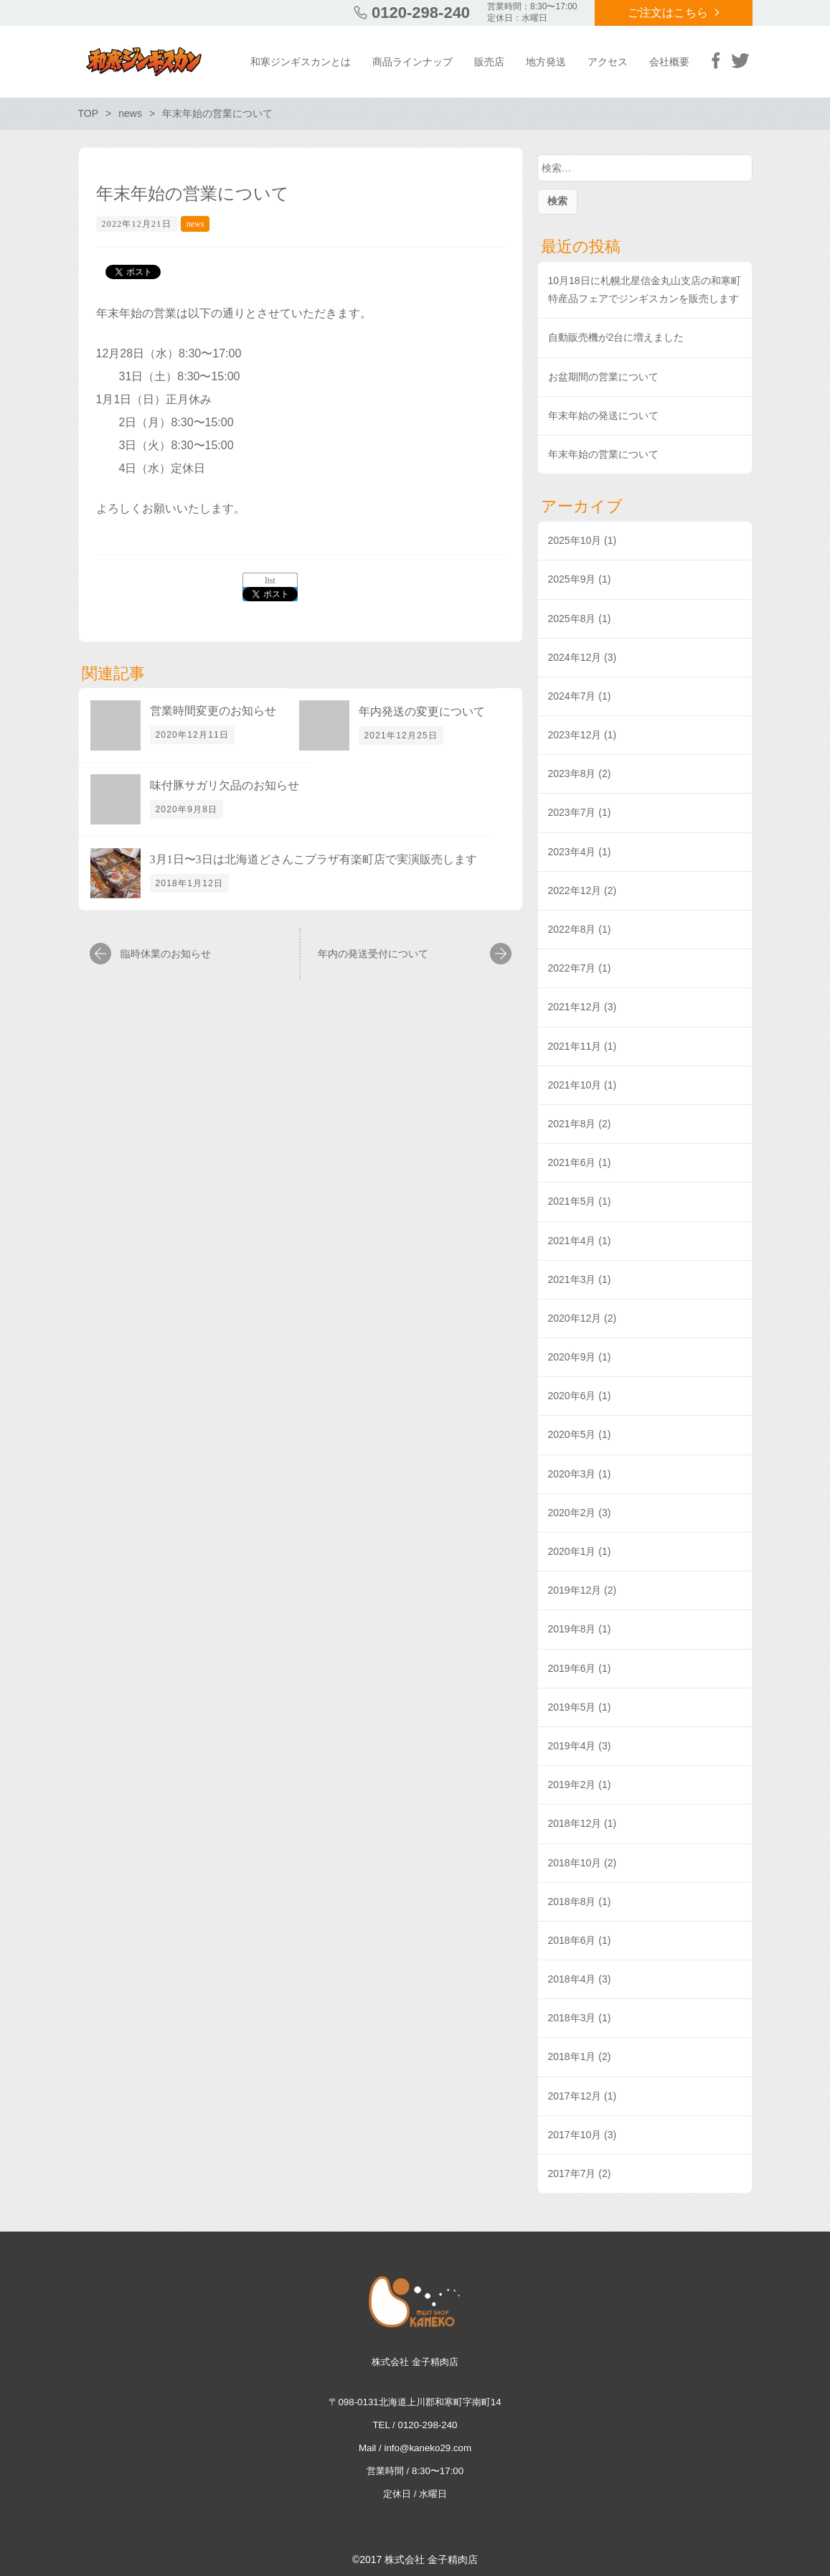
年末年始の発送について (603, 415)
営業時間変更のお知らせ (213, 711)
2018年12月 (575, 1823)
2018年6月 (572, 1940)
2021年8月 (572, 1123)
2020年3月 (572, 1474)
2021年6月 (572, 1162)
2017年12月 (575, 2096)
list (270, 580)
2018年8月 (572, 1901)
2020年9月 (572, 1357)
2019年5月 (572, 1707)
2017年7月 (572, 2173)
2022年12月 (575, 890)
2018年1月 (572, 2056)
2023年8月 (572, 773)
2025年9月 (572, 579)
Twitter (740, 60)
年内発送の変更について (422, 711)
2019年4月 (572, 1746)
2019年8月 (572, 1629)
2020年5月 (572, 1434)
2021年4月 (572, 1240)
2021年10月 (575, 1085)
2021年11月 (575, 1046)
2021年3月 (572, 1279)
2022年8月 (572, 929)
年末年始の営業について (603, 454)
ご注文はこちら (668, 12)
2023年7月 (572, 812)
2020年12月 (575, 1318)
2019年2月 (572, 1784)
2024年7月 (572, 696)
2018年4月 (572, 1979)
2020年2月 (572, 1512)
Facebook (716, 60)
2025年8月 (572, 618)
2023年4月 (572, 851)
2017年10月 (575, 2134)
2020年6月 (572, 1395)
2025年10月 (575, 540)
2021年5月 (572, 1201)
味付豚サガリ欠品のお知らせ (224, 785)
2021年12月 (575, 1006)
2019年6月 (572, 1668)
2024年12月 (575, 657)
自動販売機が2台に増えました (616, 337)
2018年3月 (572, 2017)
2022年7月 (572, 968)
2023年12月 (575, 735)
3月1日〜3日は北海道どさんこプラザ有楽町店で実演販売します (313, 859)
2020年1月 (572, 1551)
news (195, 224)
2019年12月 (575, 1590)
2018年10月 (575, 1862)
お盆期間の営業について (603, 376)
